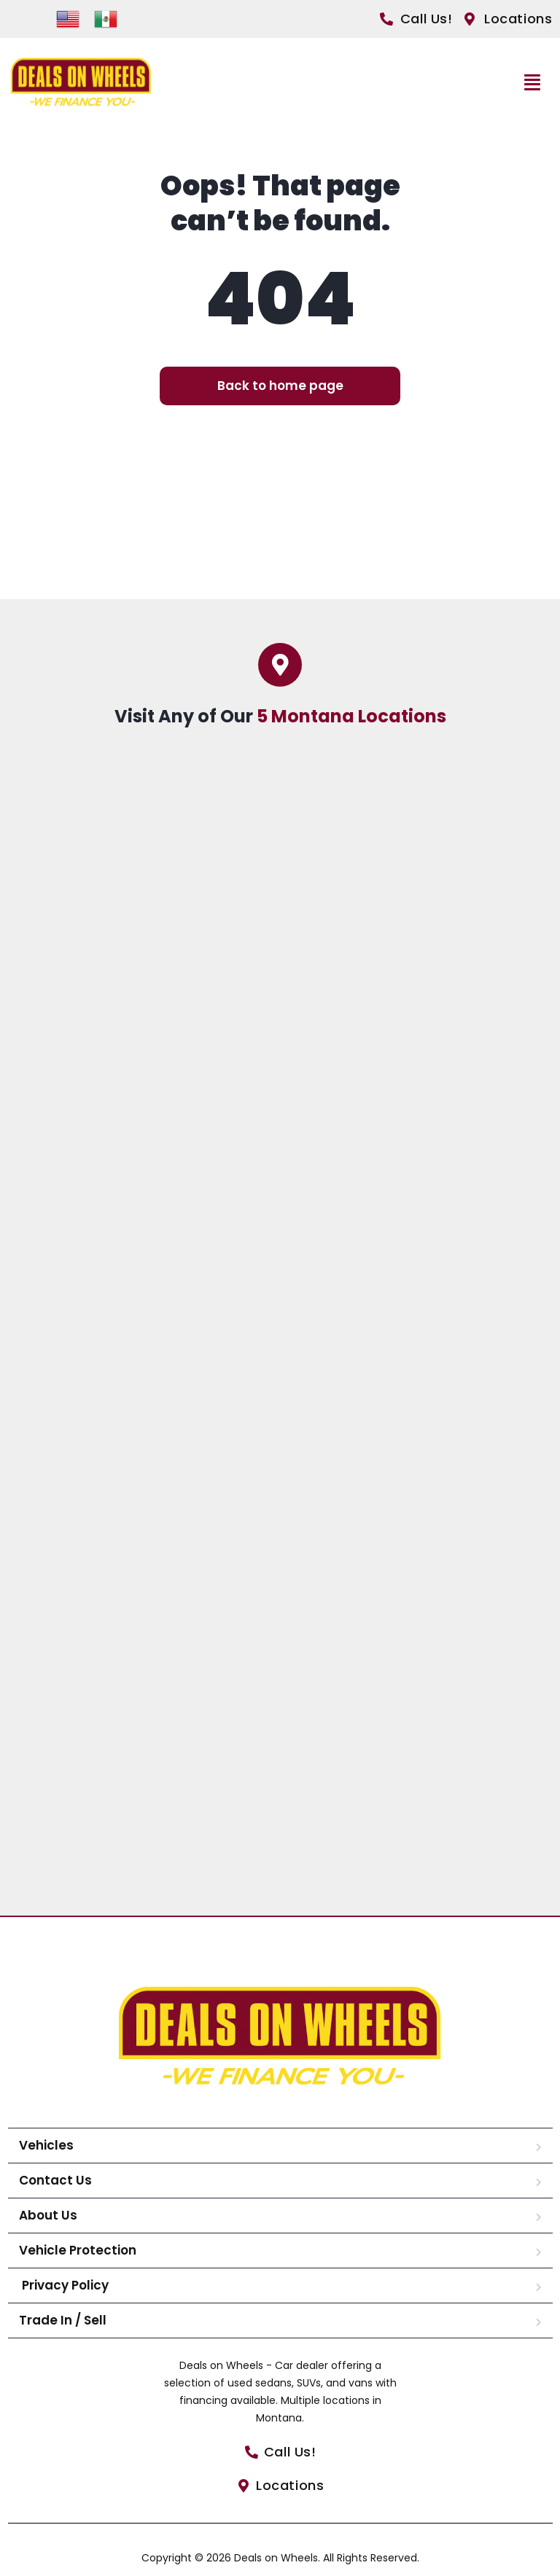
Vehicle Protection (77, 2250)
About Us (48, 2215)
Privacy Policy (64, 2285)
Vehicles (46, 2145)
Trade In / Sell (62, 2320)
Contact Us (55, 2180)
